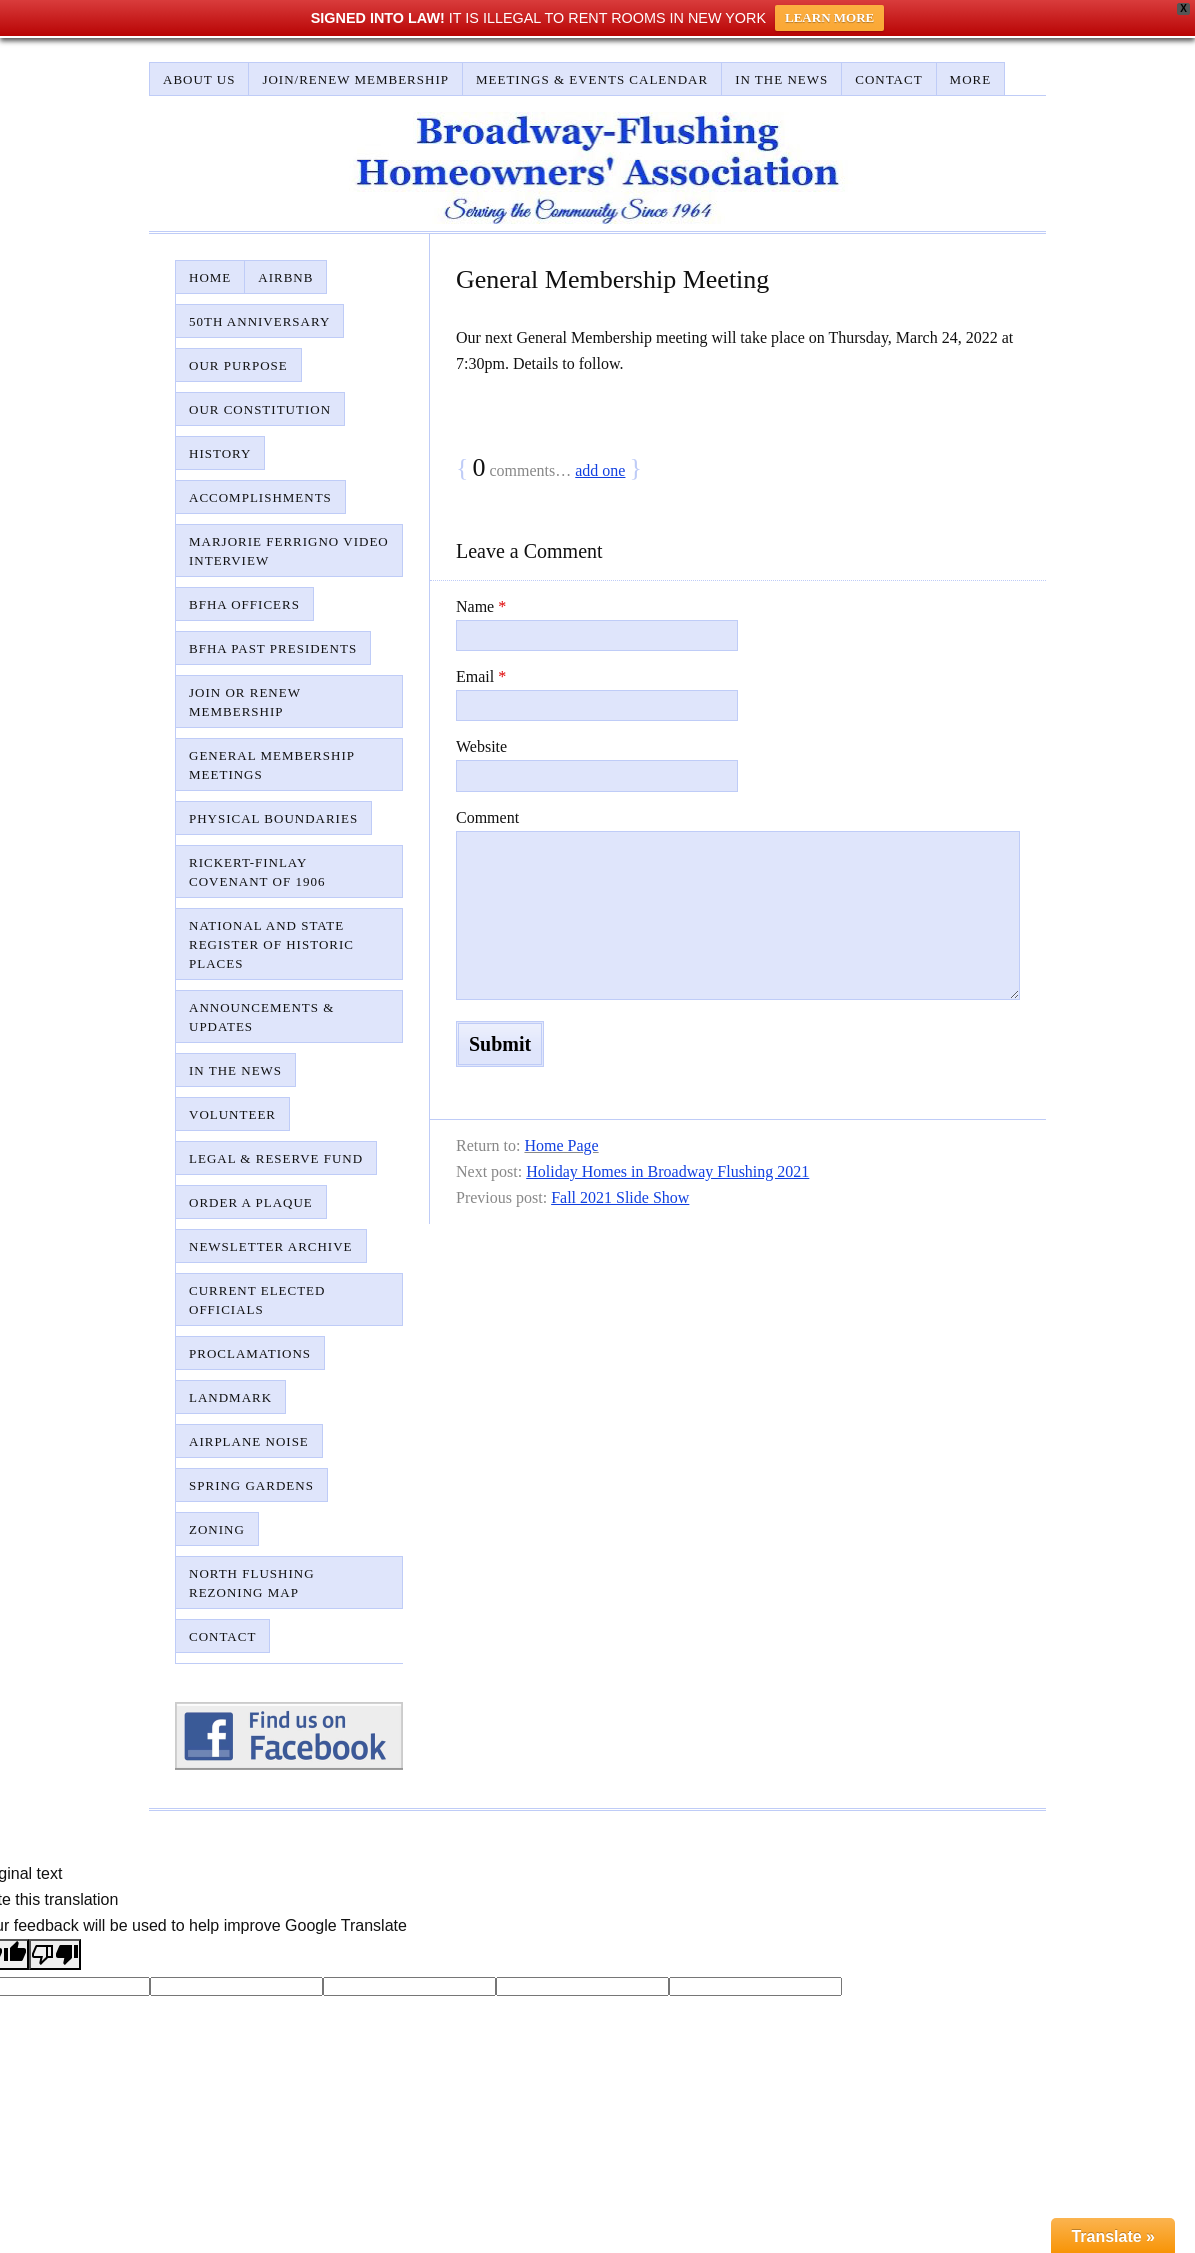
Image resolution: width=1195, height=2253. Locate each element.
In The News (781, 79)
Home (210, 277)
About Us (199, 79)
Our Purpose (238, 365)
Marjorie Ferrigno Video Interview (289, 551)
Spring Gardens (251, 1485)
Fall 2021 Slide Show (620, 1197)
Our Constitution (260, 409)
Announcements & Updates (261, 1017)
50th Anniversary (259, 321)
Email (481, 676)
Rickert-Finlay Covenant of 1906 (257, 872)
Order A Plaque (251, 1202)
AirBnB (285, 277)
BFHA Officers (244, 604)
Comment (487, 817)
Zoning (217, 1529)
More (971, 79)
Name (481, 606)
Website (481, 746)
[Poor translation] (55, 1954)
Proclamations (250, 1353)
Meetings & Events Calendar (592, 79)
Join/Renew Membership (355, 79)
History (220, 453)
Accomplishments (260, 497)
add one (600, 470)
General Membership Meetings (272, 765)
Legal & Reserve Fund (276, 1158)
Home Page (561, 1145)
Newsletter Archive (271, 1246)
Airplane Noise (249, 1441)
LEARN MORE (829, 17)
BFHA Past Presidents (273, 648)
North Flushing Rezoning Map (252, 1583)
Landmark (230, 1397)
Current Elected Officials (257, 1300)
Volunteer (232, 1114)
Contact (888, 79)
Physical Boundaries (273, 818)
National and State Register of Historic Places (271, 944)
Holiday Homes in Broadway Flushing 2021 (667, 1171)
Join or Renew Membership (245, 702)
